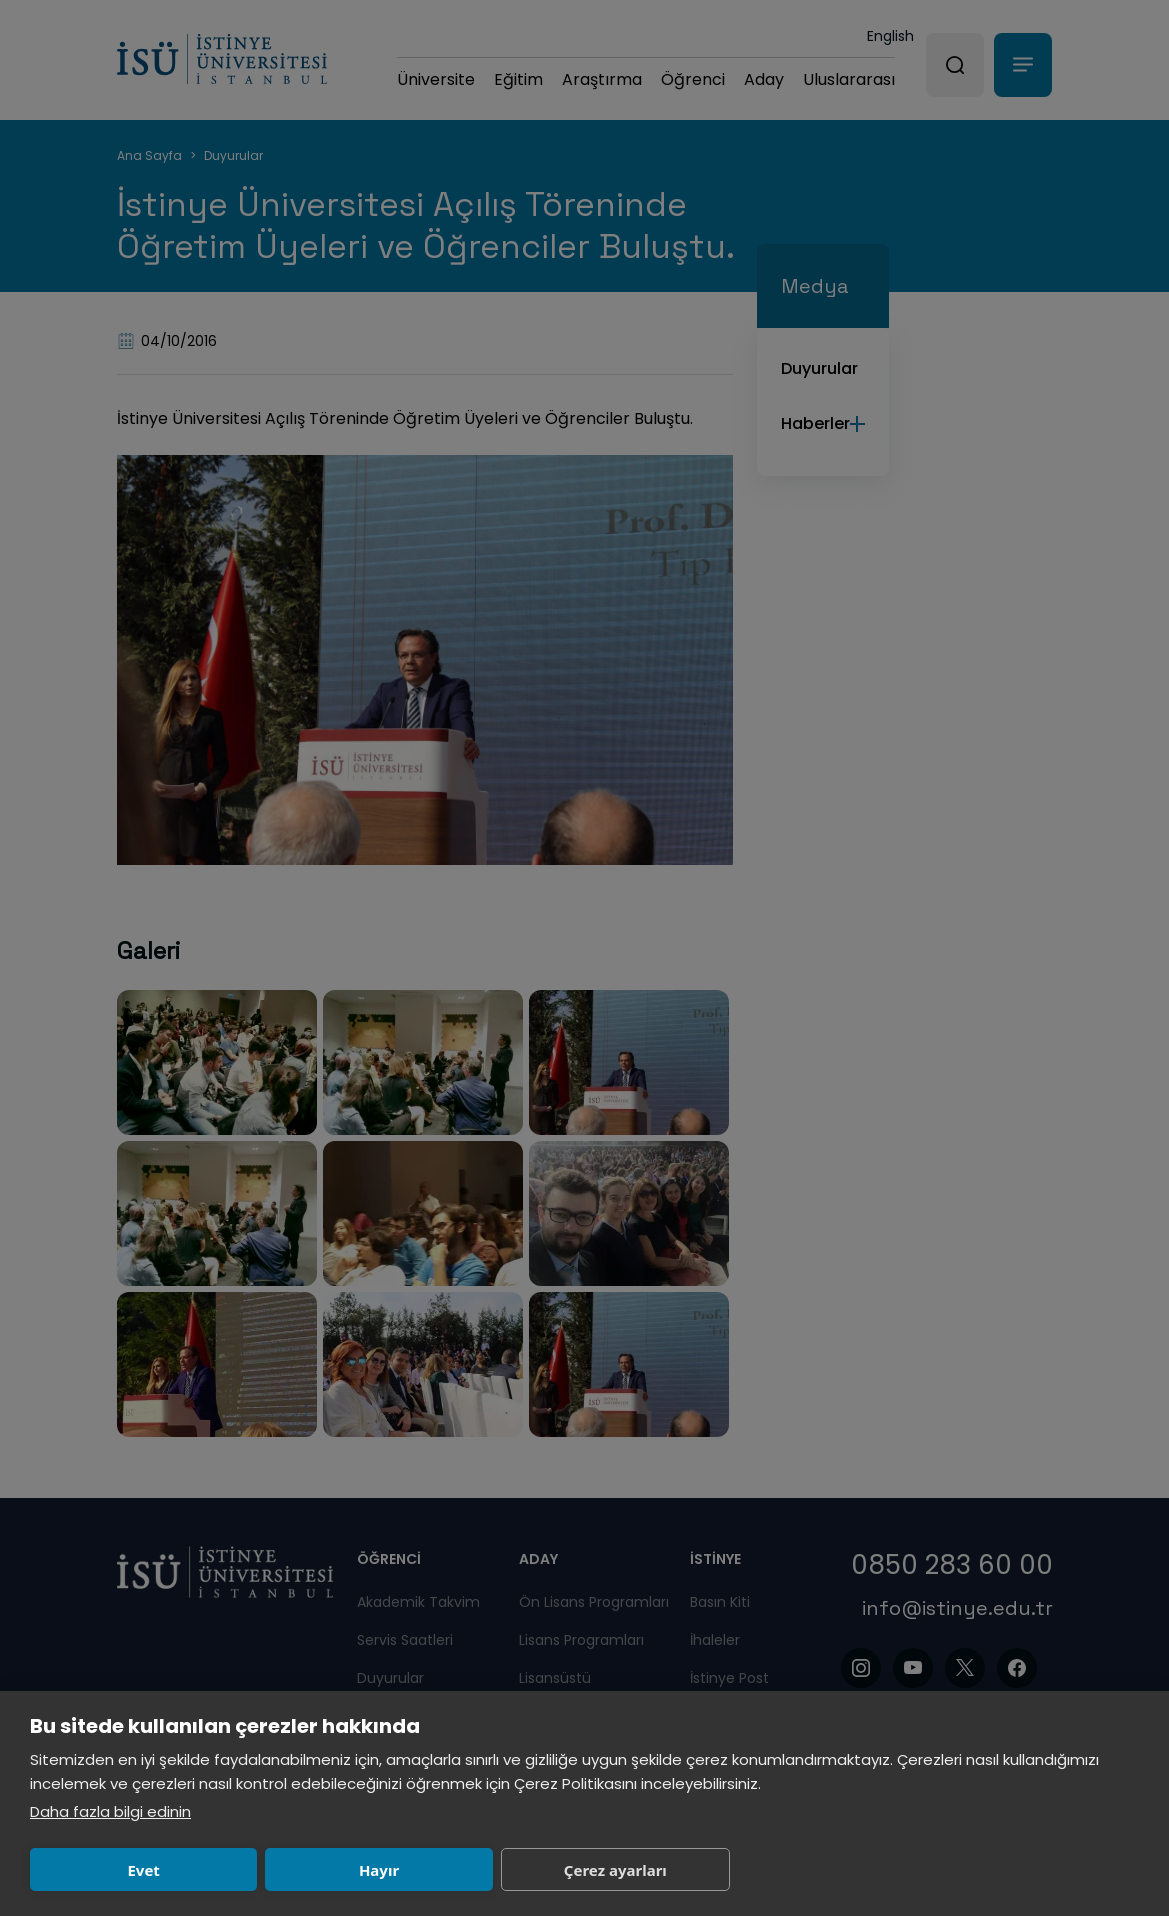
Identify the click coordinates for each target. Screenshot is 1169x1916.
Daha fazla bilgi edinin (110, 1811)
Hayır (379, 1870)
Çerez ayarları (615, 1870)
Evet (143, 1870)
